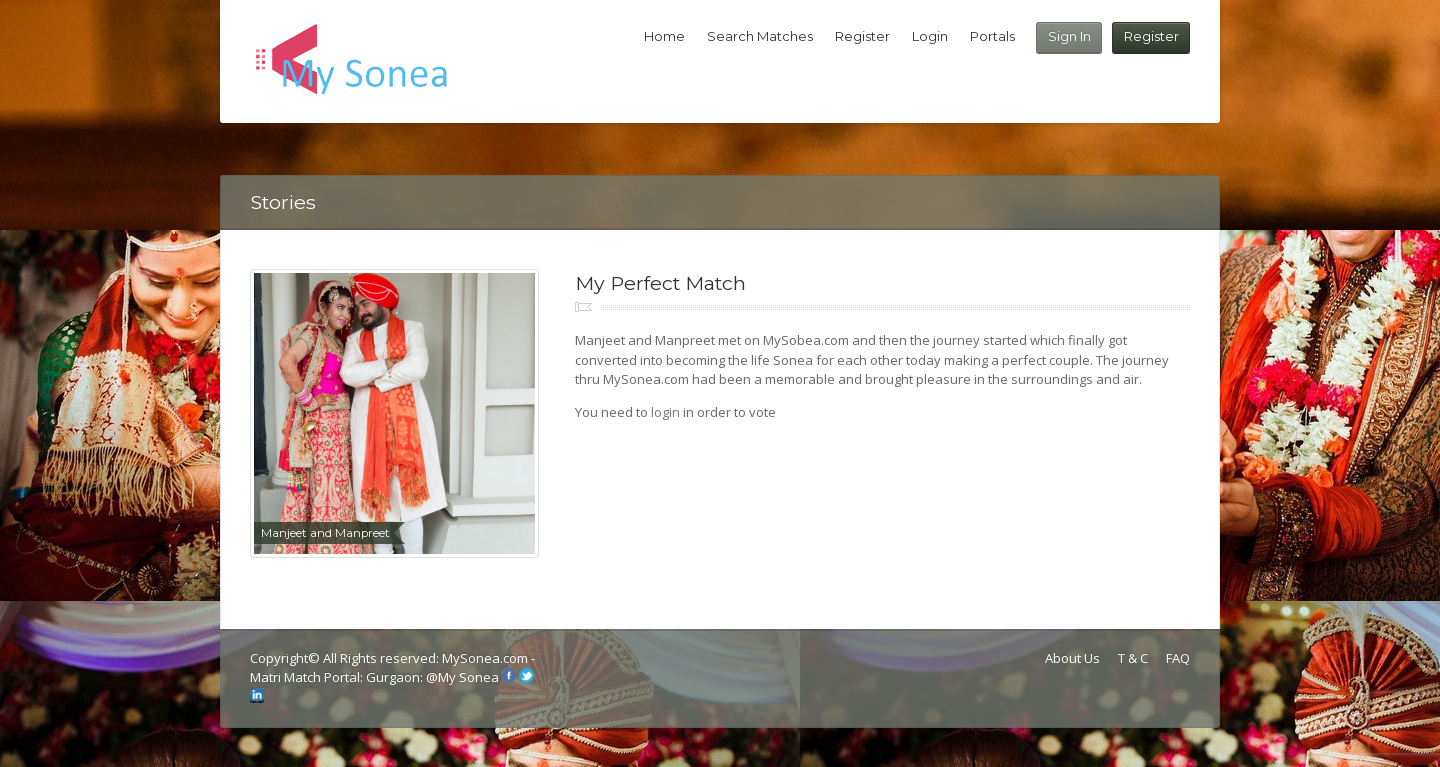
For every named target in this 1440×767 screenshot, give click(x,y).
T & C (1133, 658)
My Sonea (468, 678)
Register (1151, 36)
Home (664, 36)
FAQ (1178, 658)
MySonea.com (486, 658)
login (665, 412)
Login (930, 36)
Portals (992, 36)
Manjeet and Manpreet (325, 533)
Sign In (1069, 36)
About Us (1072, 658)
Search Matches (760, 36)
